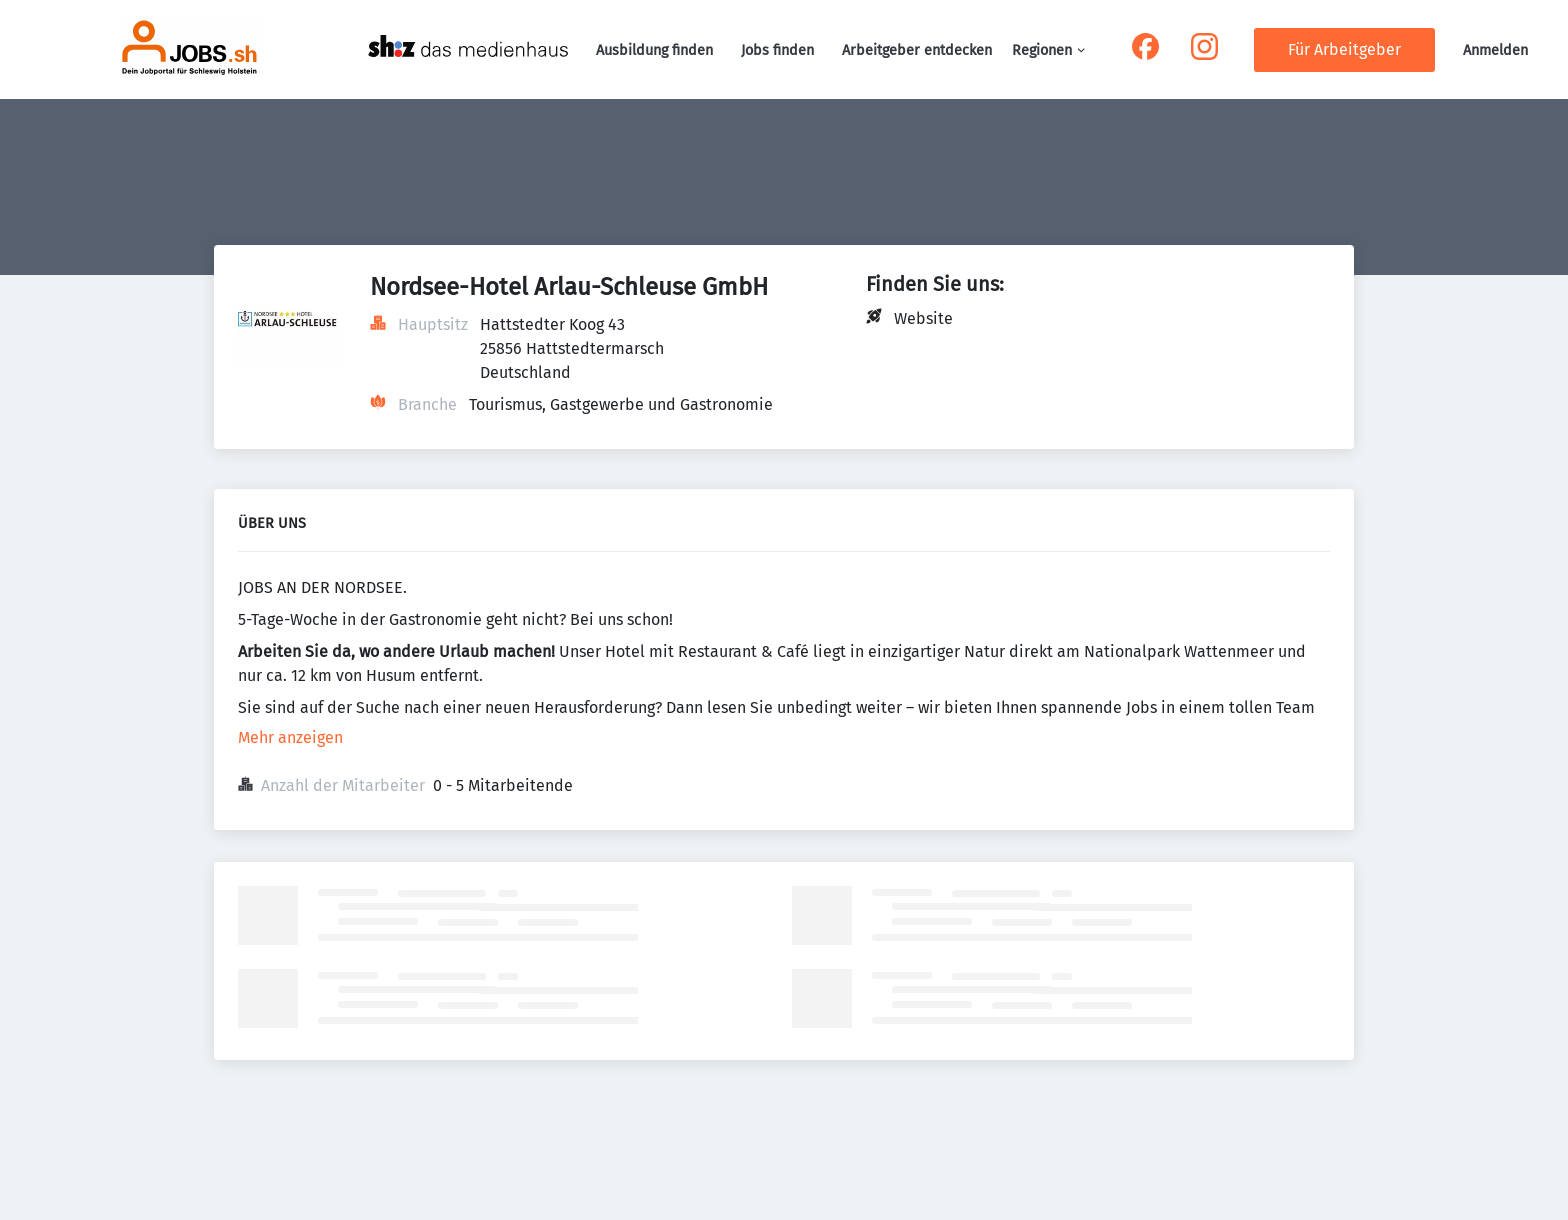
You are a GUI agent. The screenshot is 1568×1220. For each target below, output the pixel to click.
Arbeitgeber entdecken (917, 50)
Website (923, 318)
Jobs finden (777, 50)
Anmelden (1495, 50)
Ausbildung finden (654, 50)
